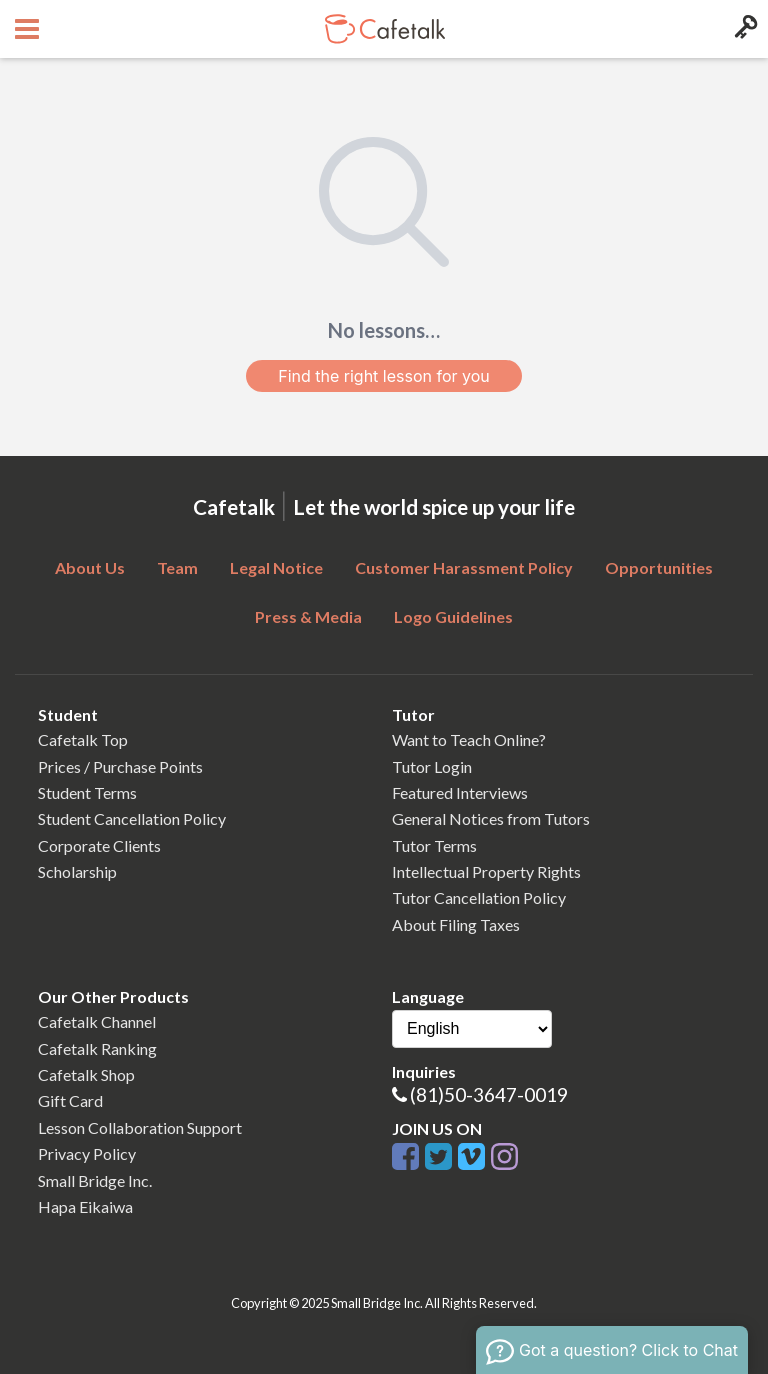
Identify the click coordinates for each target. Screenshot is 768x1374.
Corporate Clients (99, 845)
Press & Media (308, 616)
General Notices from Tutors (491, 818)
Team (177, 567)
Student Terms (87, 792)
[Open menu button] (24, 29)
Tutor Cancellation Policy (479, 897)
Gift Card (70, 1100)
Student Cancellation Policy (132, 818)
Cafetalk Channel (97, 1021)
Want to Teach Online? (469, 739)
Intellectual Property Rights (486, 871)
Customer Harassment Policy (464, 567)
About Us (90, 567)
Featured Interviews (460, 792)
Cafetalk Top (83, 739)
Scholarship (77, 871)
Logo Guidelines (453, 616)
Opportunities (659, 567)
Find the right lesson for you (384, 376)
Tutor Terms (434, 845)
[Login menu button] (743, 29)
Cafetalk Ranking (97, 1048)
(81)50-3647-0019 (489, 1094)
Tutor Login (432, 766)
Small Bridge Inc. (95, 1180)
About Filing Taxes (456, 924)
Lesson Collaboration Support (140, 1127)
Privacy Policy (87, 1153)
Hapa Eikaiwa (85, 1206)
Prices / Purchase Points (120, 766)
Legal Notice (276, 567)
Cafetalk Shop (86, 1074)
